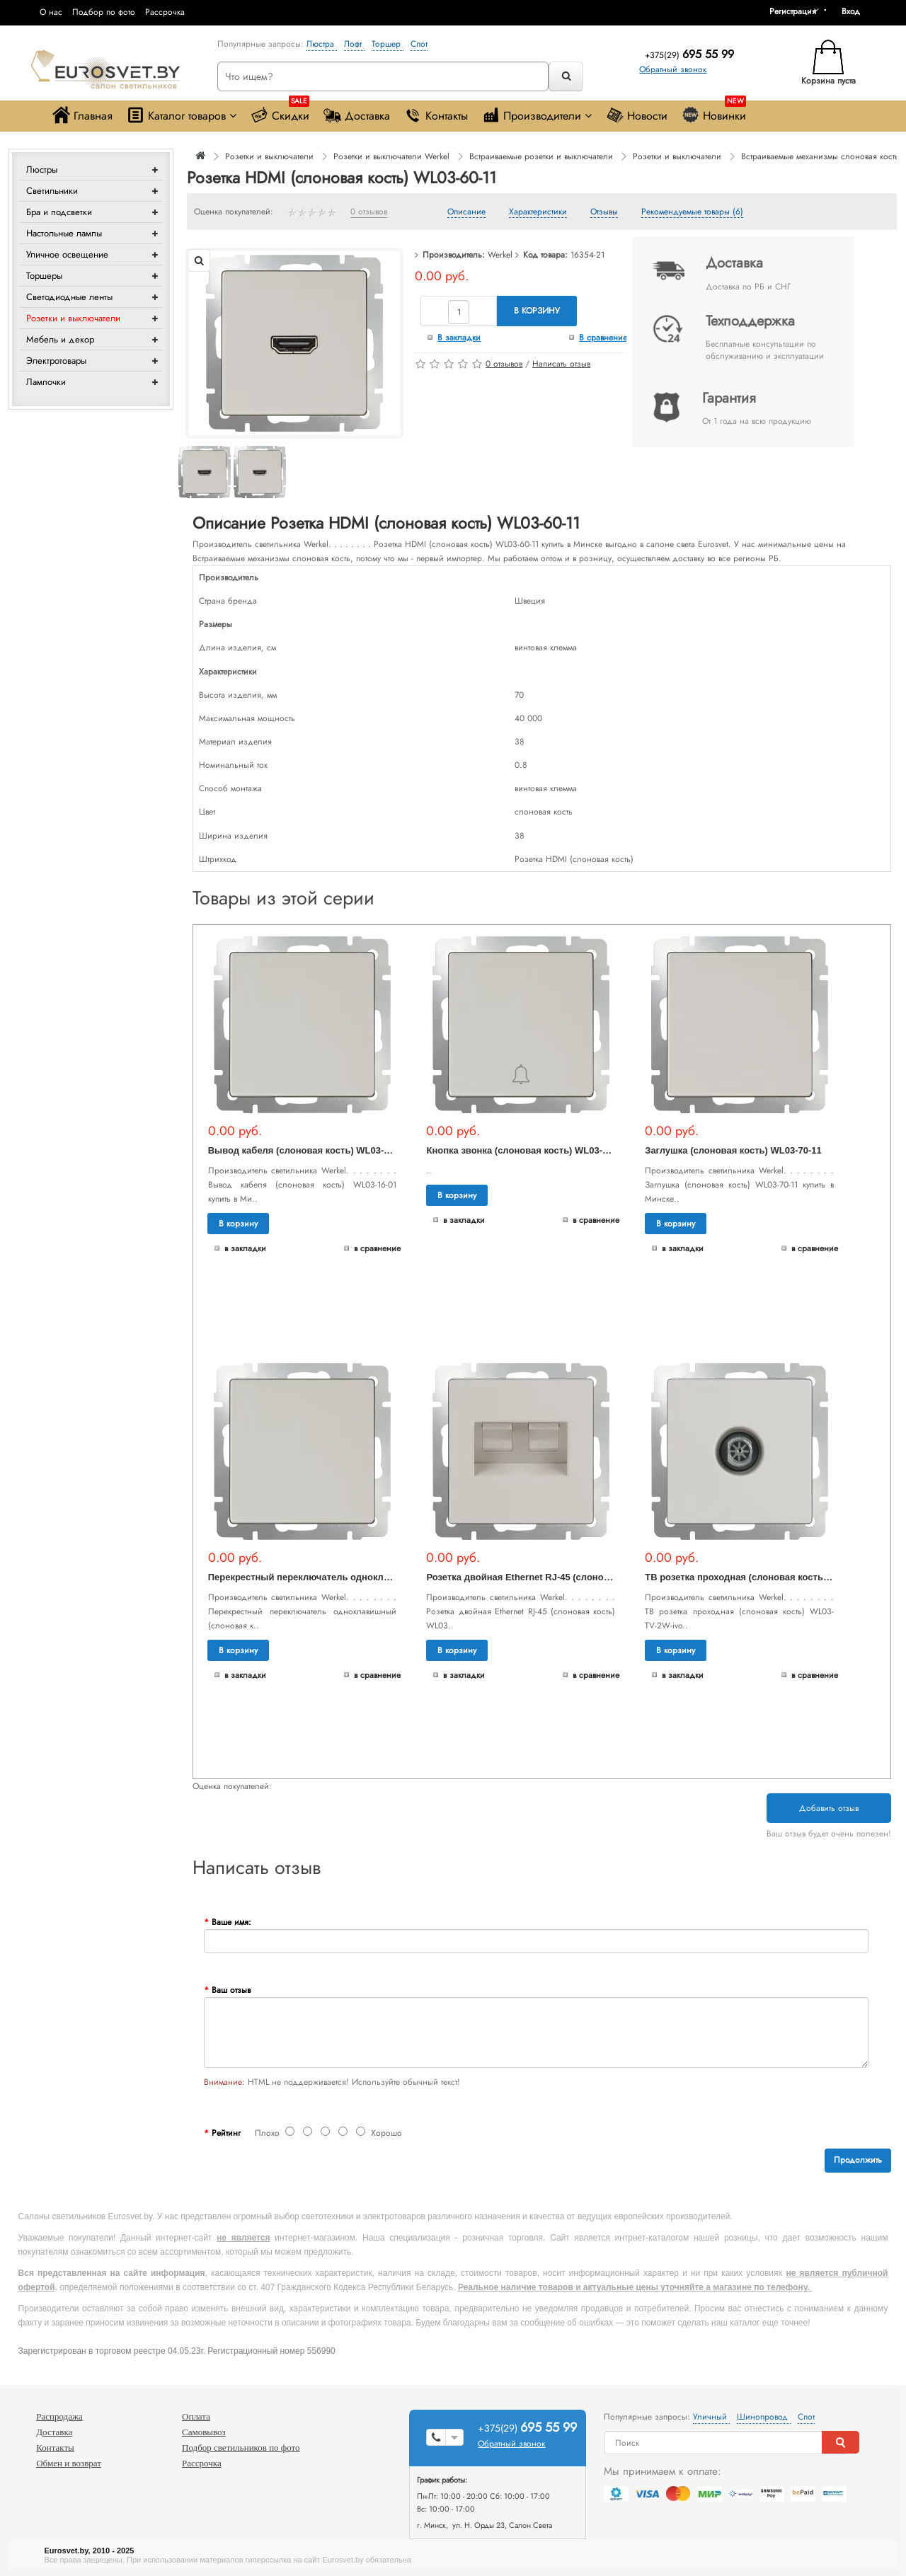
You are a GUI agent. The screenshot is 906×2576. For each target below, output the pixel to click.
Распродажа (59, 2416)
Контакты (436, 115)
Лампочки (46, 382)
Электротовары (56, 360)
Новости (636, 115)
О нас (51, 12)
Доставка (356, 115)
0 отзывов (368, 212)
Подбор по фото (103, 12)
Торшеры (44, 275)
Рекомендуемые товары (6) (692, 212)
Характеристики (538, 212)
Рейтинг (226, 2133)
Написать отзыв (561, 363)
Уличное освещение (67, 254)
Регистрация (792, 11)
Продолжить (858, 2160)
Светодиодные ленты (69, 297)
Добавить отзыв (829, 1808)
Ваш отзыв (231, 1990)
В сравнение (603, 337)
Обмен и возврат (68, 2463)
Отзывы (604, 212)
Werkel (500, 254)
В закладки (459, 337)
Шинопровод (764, 2416)
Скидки (280, 112)
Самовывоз (204, 2432)
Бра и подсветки (59, 212)
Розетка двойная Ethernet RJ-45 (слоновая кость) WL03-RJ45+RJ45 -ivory (591, 1577)
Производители (537, 115)
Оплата (196, 2416)
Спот (419, 44)
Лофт (354, 44)
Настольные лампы (64, 233)
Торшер (387, 44)
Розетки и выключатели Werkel (391, 156)
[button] (856, 11)
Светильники (52, 190)
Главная (82, 115)
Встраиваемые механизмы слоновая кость (820, 156)
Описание (466, 212)
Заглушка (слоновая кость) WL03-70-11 (733, 1150)
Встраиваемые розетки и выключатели (541, 156)
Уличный (711, 2416)
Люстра (321, 44)
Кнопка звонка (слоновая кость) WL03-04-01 (526, 1150)
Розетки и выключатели (73, 318)
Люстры (41, 169)
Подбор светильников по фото (241, 2447)
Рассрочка (165, 12)
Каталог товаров (181, 115)
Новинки (714, 112)
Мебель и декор (60, 339)
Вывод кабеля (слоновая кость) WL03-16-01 (308, 1150)
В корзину (537, 310)
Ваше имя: (231, 1922)
